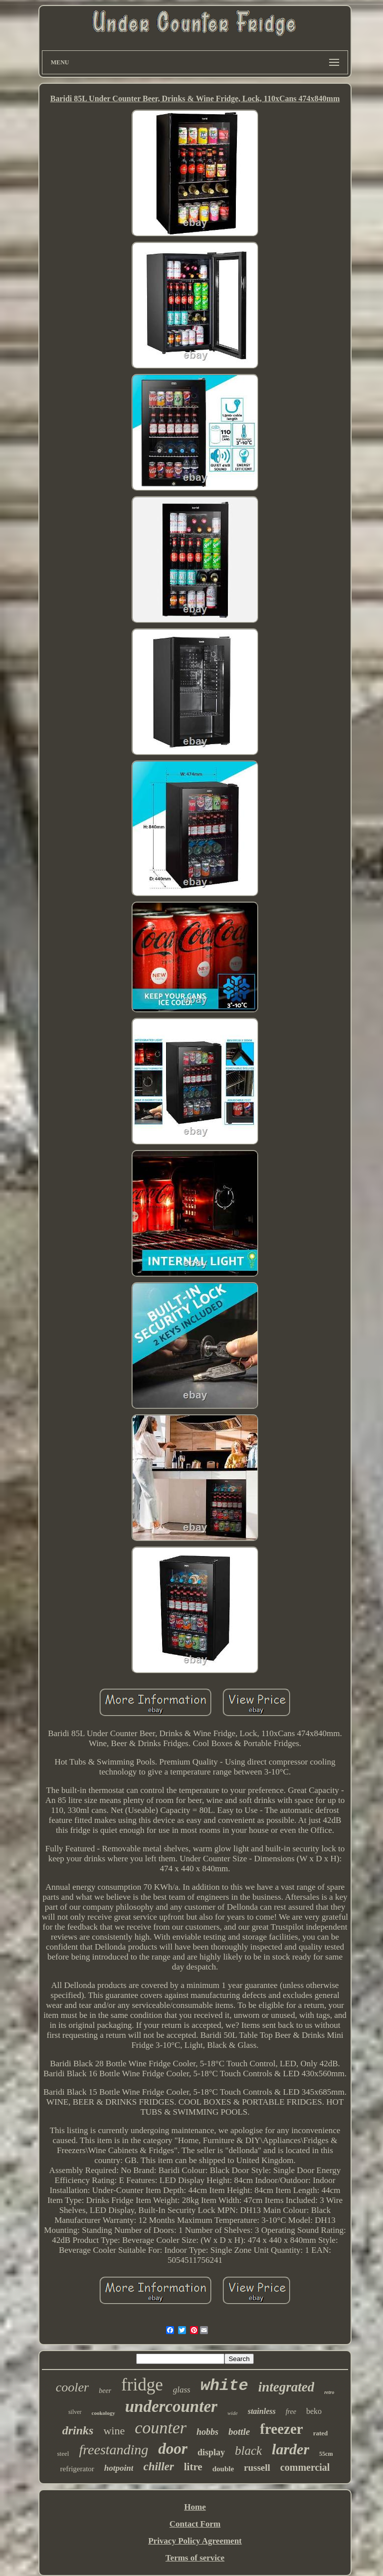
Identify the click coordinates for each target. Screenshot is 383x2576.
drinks (78, 2430)
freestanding (113, 2449)
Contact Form (195, 2524)
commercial (305, 2467)
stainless (262, 2411)
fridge (142, 2384)
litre (193, 2467)
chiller (158, 2466)
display (211, 2452)
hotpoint (119, 2468)
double (223, 2469)
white (224, 2386)
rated (320, 2433)
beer (105, 2390)
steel (63, 2453)
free (291, 2411)
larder (290, 2449)
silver (75, 2411)
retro (329, 2392)
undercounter (171, 2406)
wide (232, 2413)
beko (314, 2411)
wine (114, 2430)
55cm (326, 2453)
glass (182, 2389)
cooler (72, 2387)
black (248, 2450)
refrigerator (77, 2469)
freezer (281, 2429)
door (173, 2448)
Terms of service (195, 2558)
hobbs (207, 2432)
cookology (103, 2413)
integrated (286, 2386)
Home (194, 2507)
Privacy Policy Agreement (195, 2541)
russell (257, 2467)
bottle (239, 2431)
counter (161, 2427)
